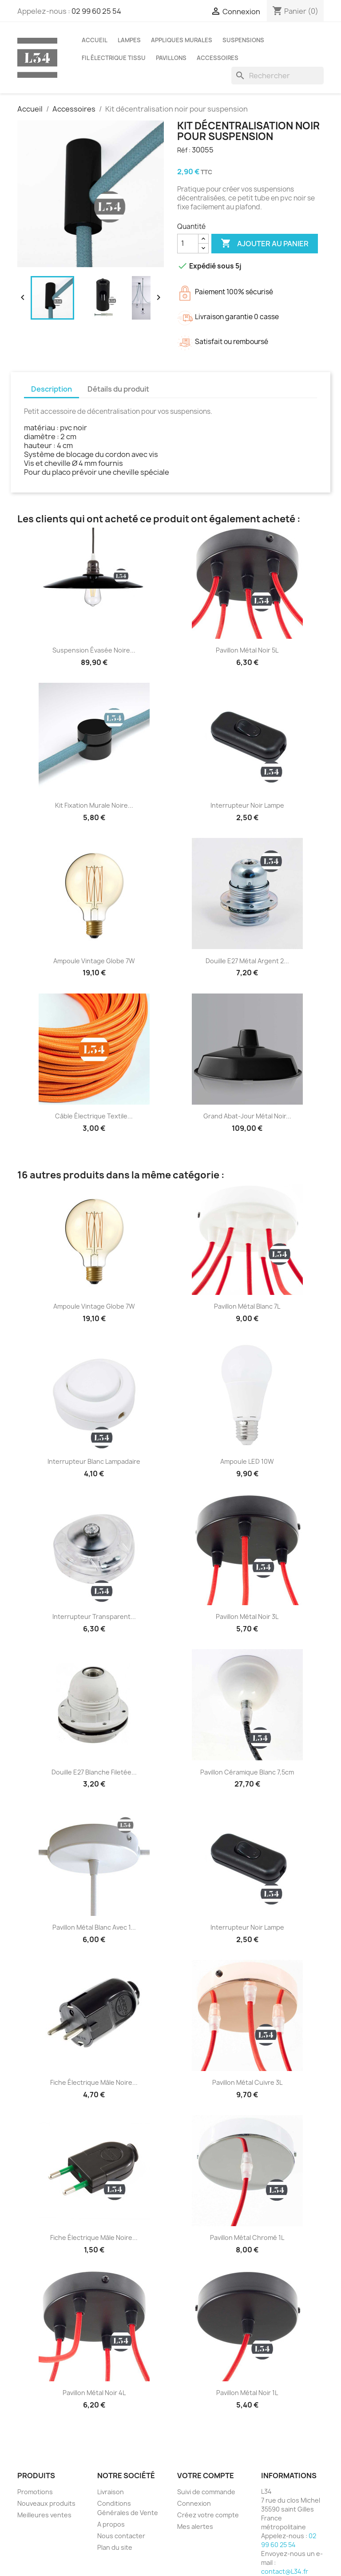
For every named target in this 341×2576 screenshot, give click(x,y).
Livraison (110, 2492)
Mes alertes (195, 2526)
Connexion (194, 2503)
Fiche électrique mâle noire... (94, 2082)
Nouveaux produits (46, 2503)
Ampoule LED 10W (247, 1461)
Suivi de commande (206, 2492)
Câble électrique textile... (94, 1116)
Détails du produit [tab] (118, 389)
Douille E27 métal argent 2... (247, 961)
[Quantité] (187, 243)
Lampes (129, 40)
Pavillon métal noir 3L (247, 1616)
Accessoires (217, 58)
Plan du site (114, 2547)
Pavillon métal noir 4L (94, 2392)
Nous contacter (121, 2536)
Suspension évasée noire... (93, 650)
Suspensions (243, 40)
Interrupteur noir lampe (247, 805)
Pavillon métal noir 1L (247, 2392)
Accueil (94, 40)
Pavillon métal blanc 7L (247, 1306)
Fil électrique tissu (114, 58)
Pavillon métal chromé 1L (247, 2237)
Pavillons (171, 58)
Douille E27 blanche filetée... (94, 1772)
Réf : (183, 150)
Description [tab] (51, 389)
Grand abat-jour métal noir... (247, 1116)
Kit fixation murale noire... (94, 805)
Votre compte (205, 2475)
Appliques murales (181, 40)
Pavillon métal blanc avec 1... (94, 1927)
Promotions (35, 2492)
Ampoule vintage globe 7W (94, 961)
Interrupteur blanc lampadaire (94, 1461)
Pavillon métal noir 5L (247, 650)
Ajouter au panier (265, 243)
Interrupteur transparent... (94, 1616)
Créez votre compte (208, 2515)
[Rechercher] (277, 75)
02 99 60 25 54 (96, 11)
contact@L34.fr (284, 2571)
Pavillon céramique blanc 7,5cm (247, 1772)
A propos (111, 2524)
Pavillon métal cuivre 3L (247, 2082)
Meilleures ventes (44, 2515)
